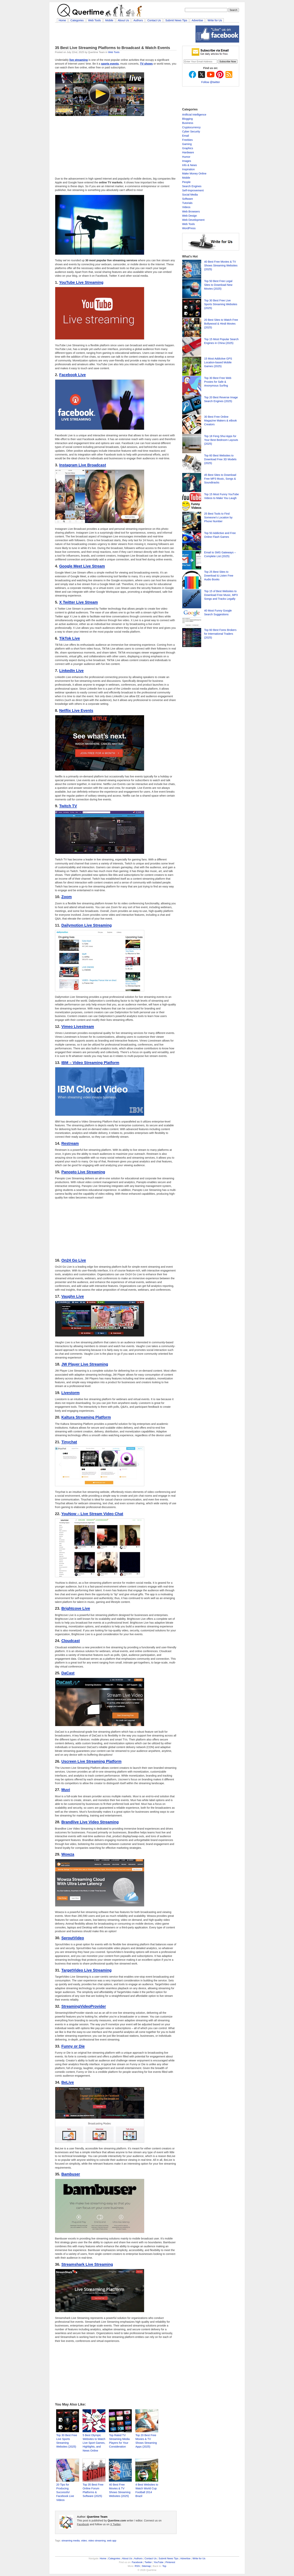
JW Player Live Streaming (84, 1364)
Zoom (66, 897)
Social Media (190, 194)
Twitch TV (68, 806)
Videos (186, 207)
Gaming (187, 144)
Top (164, 2566)
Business (187, 122)
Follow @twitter (210, 82)
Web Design (189, 215)
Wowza (67, 1854)
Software (187, 198)
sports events (110, 63)
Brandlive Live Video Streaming (90, 1822)
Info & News (189, 165)
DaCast (67, 1673)
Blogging (187, 118)
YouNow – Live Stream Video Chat (92, 1514)
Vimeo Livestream (77, 1026)
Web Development (193, 219)
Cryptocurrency (191, 127)
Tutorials (187, 202)
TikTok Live (69, 638)
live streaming (78, 59)
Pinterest (170, 2562)
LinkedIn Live (71, 671)
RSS (137, 2566)
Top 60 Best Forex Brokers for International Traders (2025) (220, 633)
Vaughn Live (72, 1296)
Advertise (197, 20)
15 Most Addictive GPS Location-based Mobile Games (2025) (218, 362)
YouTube (158, 2562)
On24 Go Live (73, 1260)
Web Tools (94, 20)
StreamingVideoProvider (83, 2006)
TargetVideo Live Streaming (86, 1970)
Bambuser (70, 2174)
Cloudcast (70, 1641)
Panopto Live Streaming (83, 1172)
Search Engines (192, 186)
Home (62, 20)
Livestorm (70, 1393)
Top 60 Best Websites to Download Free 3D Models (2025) (220, 459)
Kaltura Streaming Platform (86, 1417)
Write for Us (214, 20)
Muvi (65, 1790)
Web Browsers (191, 211)
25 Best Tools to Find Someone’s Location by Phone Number (218, 517)
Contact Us (154, 20)
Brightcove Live (75, 1608)
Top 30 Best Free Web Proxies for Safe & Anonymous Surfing (217, 381)
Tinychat (69, 1442)
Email (185, 135)
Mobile (109, 20)
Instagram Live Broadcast (82, 465)
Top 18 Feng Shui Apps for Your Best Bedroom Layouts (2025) (221, 440)
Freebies (187, 139)
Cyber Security (191, 131)
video (84, 2540)
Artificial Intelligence (194, 114)
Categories (77, 20)
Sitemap (146, 2566)
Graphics (187, 148)
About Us (123, 20)
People (186, 182)
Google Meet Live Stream (82, 566)
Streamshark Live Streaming (87, 2264)
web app (111, 2540)
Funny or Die (73, 2046)
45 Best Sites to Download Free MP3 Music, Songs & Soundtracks (220, 478)
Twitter (148, 2562)
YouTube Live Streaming (81, 282)
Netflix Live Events (76, 710)
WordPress (189, 228)
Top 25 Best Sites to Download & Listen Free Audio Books (218, 575)
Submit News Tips (176, 20)
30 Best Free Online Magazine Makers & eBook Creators (220, 420)
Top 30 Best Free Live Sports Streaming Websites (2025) (220, 304)
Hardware (188, 152)
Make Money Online (194, 173)
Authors (138, 20)
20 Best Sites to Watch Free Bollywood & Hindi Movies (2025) (221, 323)
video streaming (97, 2540)
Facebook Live (72, 375)
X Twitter (115, 2524)
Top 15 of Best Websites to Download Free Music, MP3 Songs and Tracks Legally (221, 595)
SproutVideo (72, 1938)
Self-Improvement (193, 190)
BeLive (67, 2082)
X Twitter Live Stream (78, 602)
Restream (70, 1143)
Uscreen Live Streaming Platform (91, 1761)
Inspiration (188, 169)
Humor (186, 156)
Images (186, 160)
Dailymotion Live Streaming (86, 925)
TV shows (146, 63)
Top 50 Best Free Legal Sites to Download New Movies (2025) (218, 285)
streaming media (70, 2540)
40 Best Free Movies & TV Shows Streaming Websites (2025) (221, 265)
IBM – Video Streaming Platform (90, 1063)
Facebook (83, 2524)
